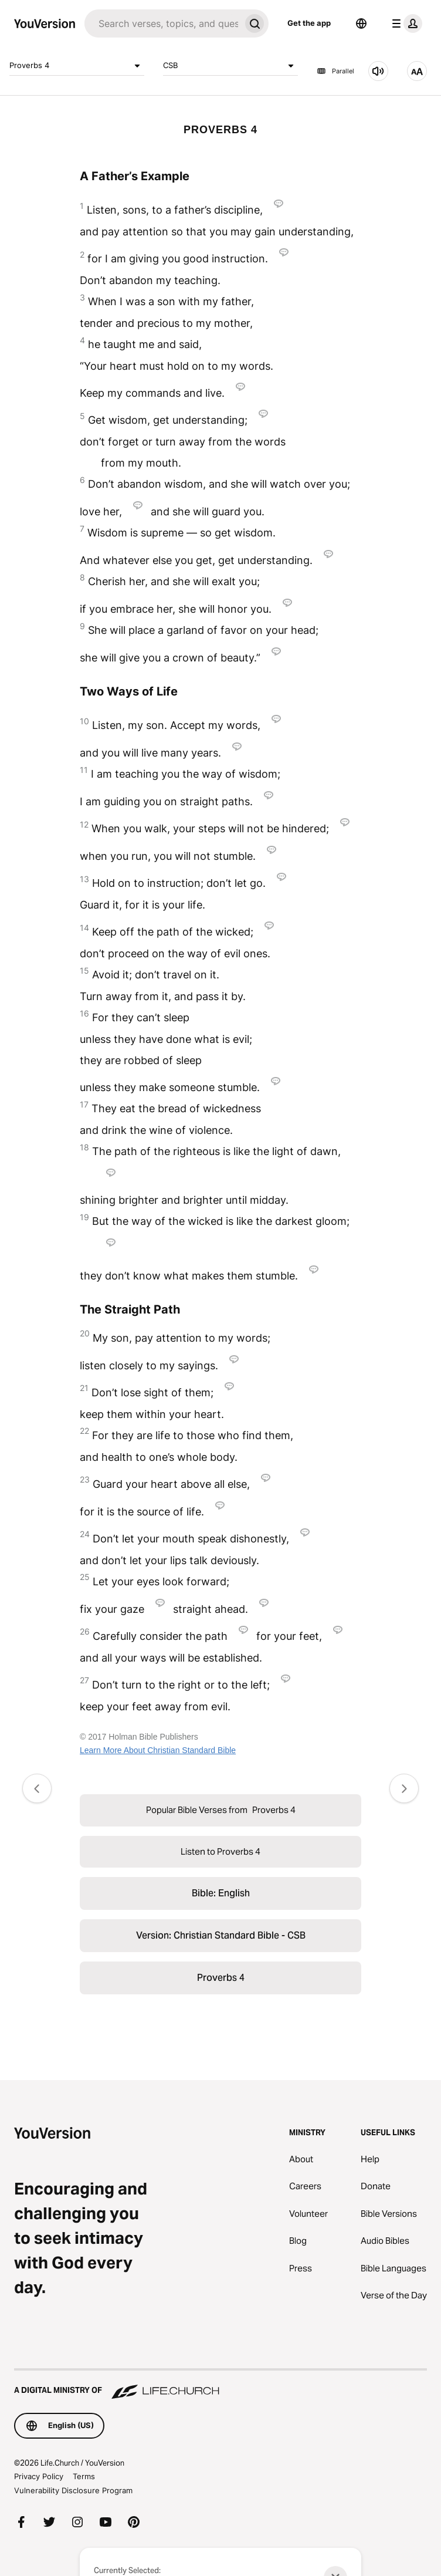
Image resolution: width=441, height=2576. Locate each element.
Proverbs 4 (76, 66)
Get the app (309, 23)
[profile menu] (404, 23)
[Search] (162, 23)
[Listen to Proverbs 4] (378, 71)
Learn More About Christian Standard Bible (158, 1750)
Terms (84, 2476)
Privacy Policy (38, 2476)
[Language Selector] (361, 23)
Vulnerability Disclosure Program (73, 2490)
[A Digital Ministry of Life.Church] (220, 2385)
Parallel (335, 71)
